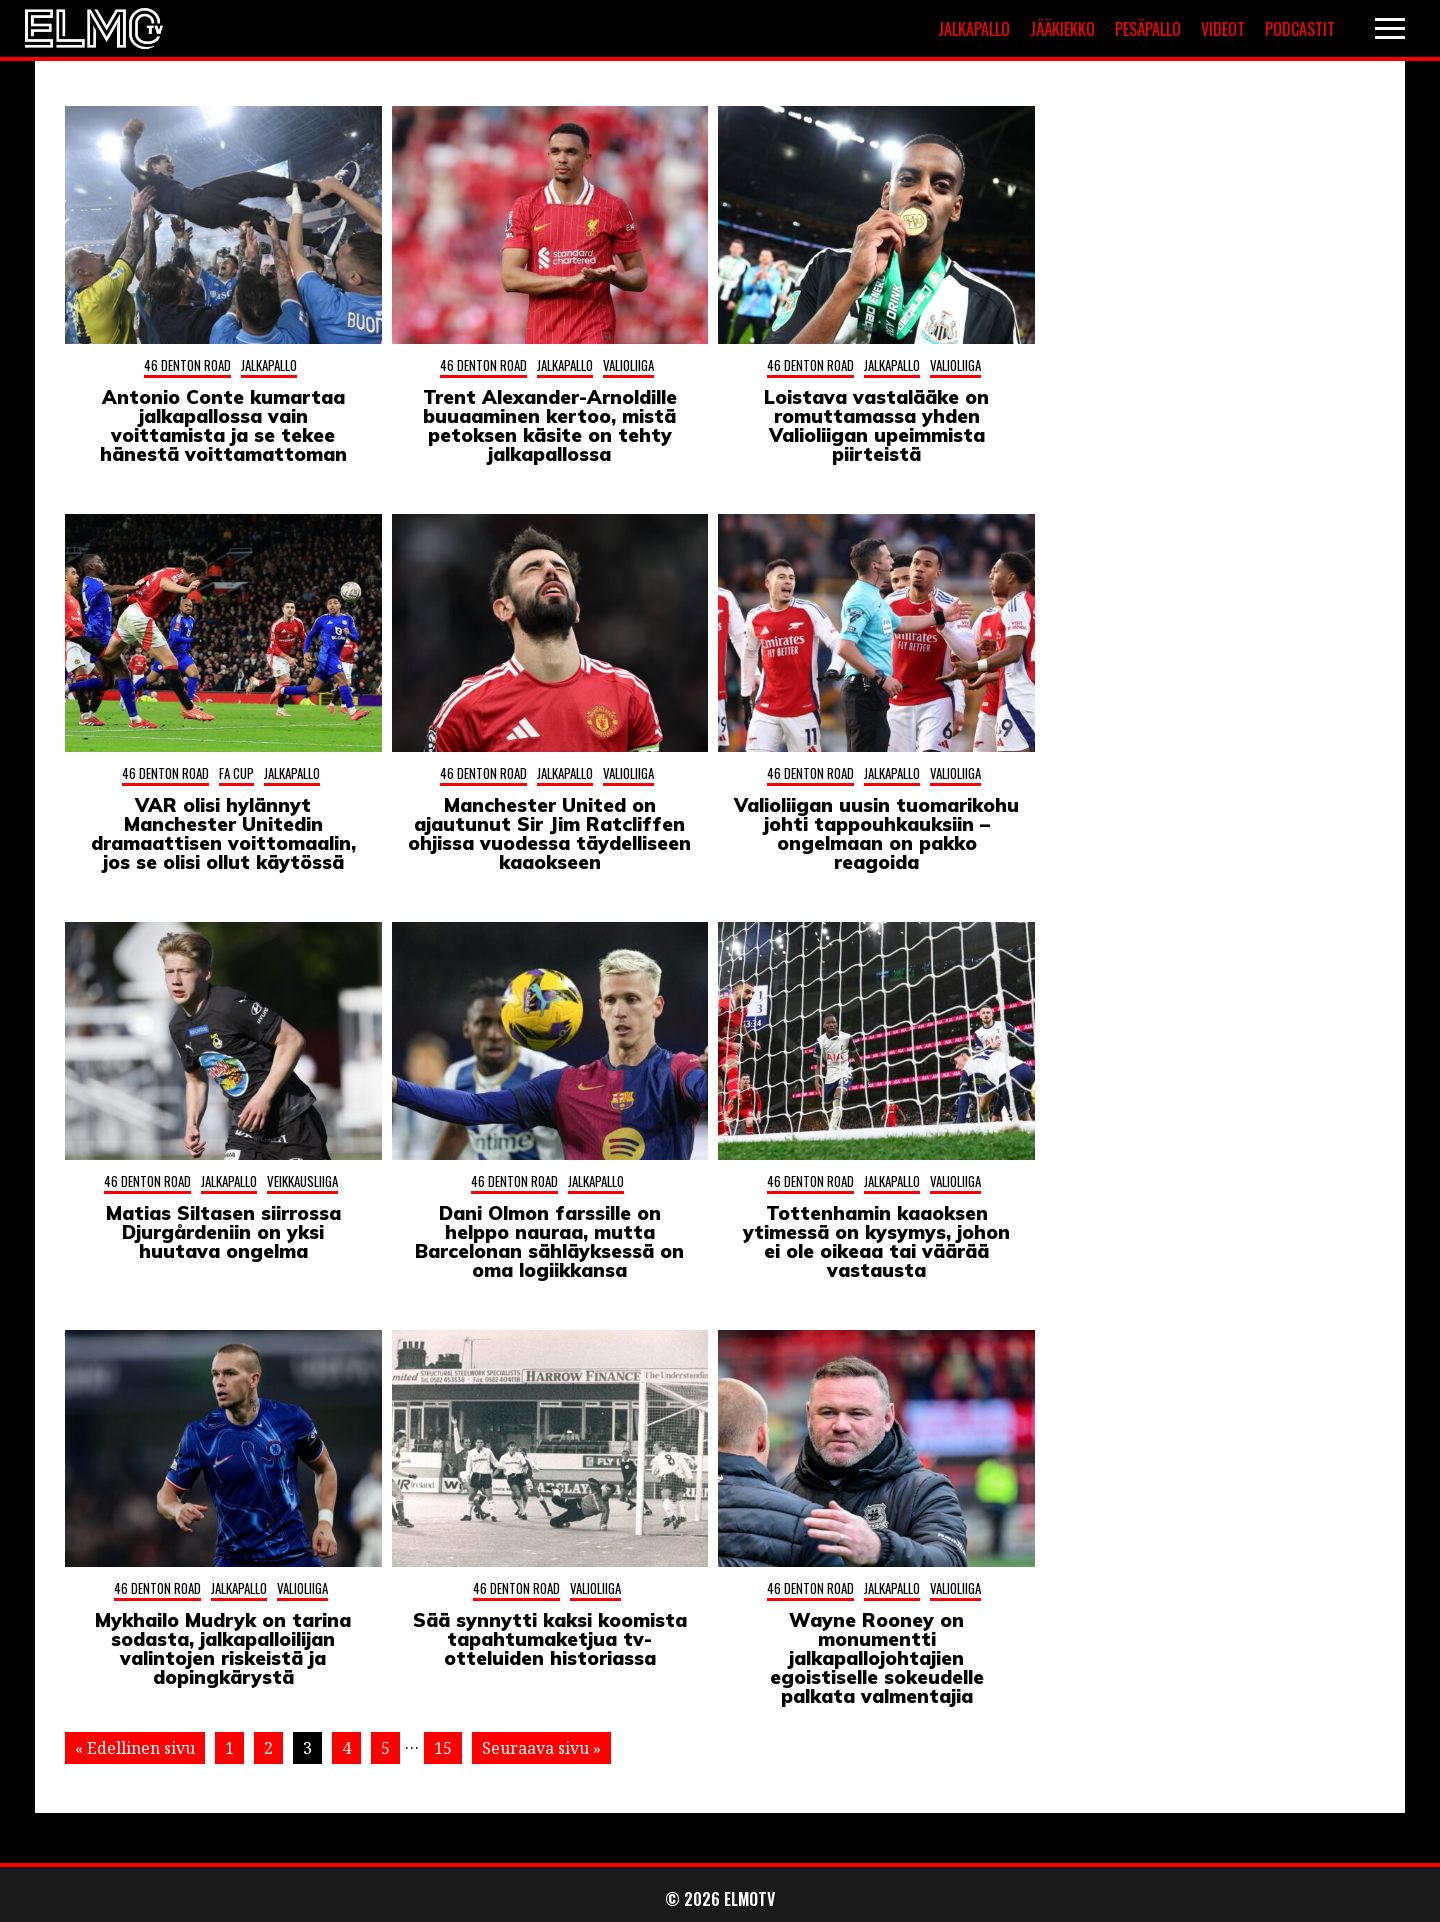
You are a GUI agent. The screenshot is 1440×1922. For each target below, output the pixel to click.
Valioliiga (628, 365)
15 (443, 1748)
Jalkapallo (974, 29)
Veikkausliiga (302, 1181)
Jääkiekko (1062, 29)
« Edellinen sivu (135, 1748)
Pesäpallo (1148, 29)
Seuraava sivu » (541, 1748)
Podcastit (1300, 29)
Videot (1223, 29)
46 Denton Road (187, 365)
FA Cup (236, 773)
